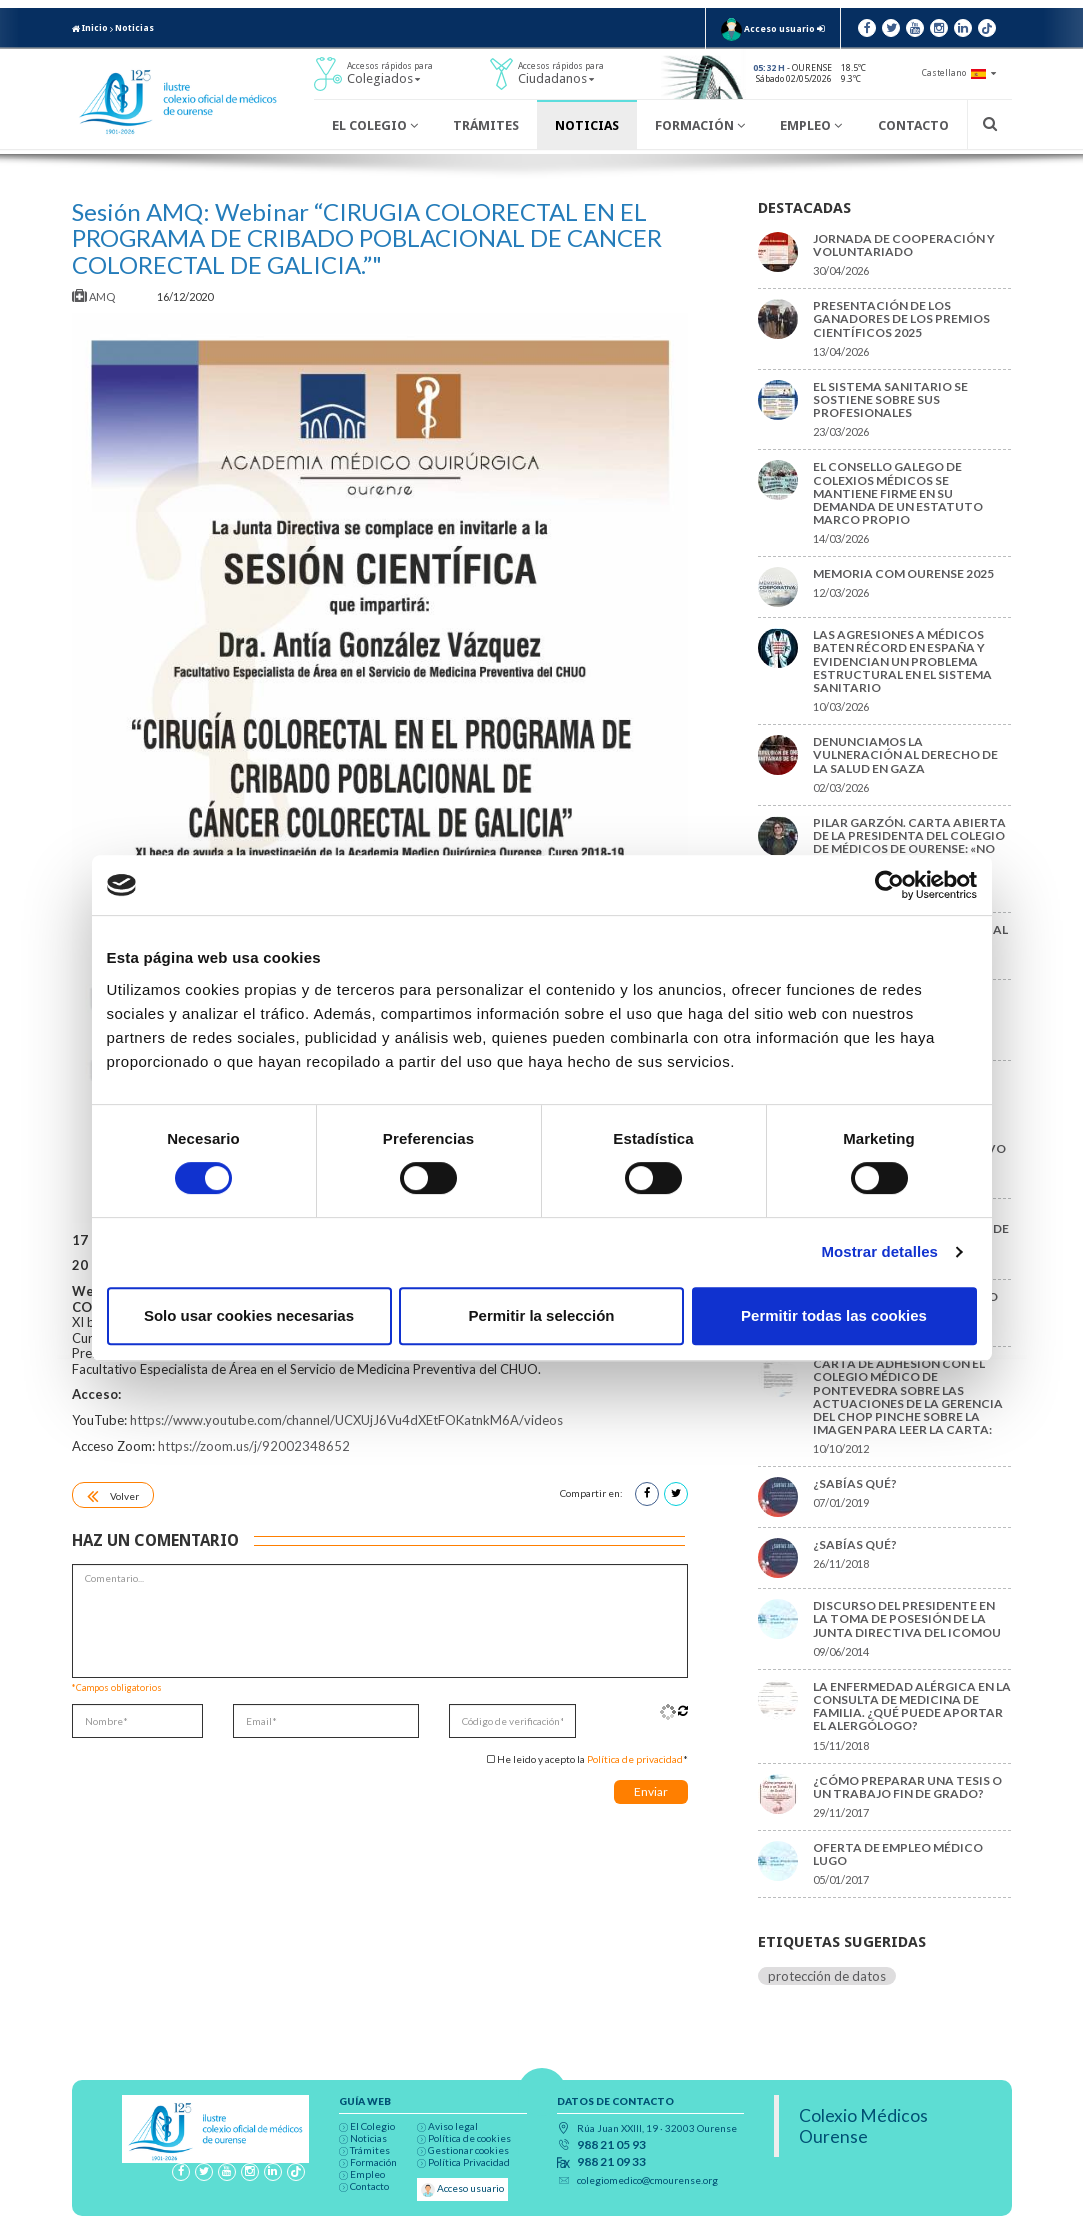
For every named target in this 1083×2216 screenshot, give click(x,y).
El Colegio (375, 125)
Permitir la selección (542, 1315)
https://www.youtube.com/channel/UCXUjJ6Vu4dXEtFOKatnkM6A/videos (346, 1420)
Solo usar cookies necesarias (249, 1315)
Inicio (90, 28)
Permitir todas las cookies (834, 1315)
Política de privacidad (635, 1759)
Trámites (486, 125)
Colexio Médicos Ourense (863, 2126)
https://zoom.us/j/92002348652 (254, 1446)
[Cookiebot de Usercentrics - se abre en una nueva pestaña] (889, 885)
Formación (700, 125)
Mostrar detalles (879, 1251)
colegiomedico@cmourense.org (647, 2180)
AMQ (94, 296)
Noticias (134, 28)
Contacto (913, 125)
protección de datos (827, 1976)
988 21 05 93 (611, 2145)
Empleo (811, 125)
